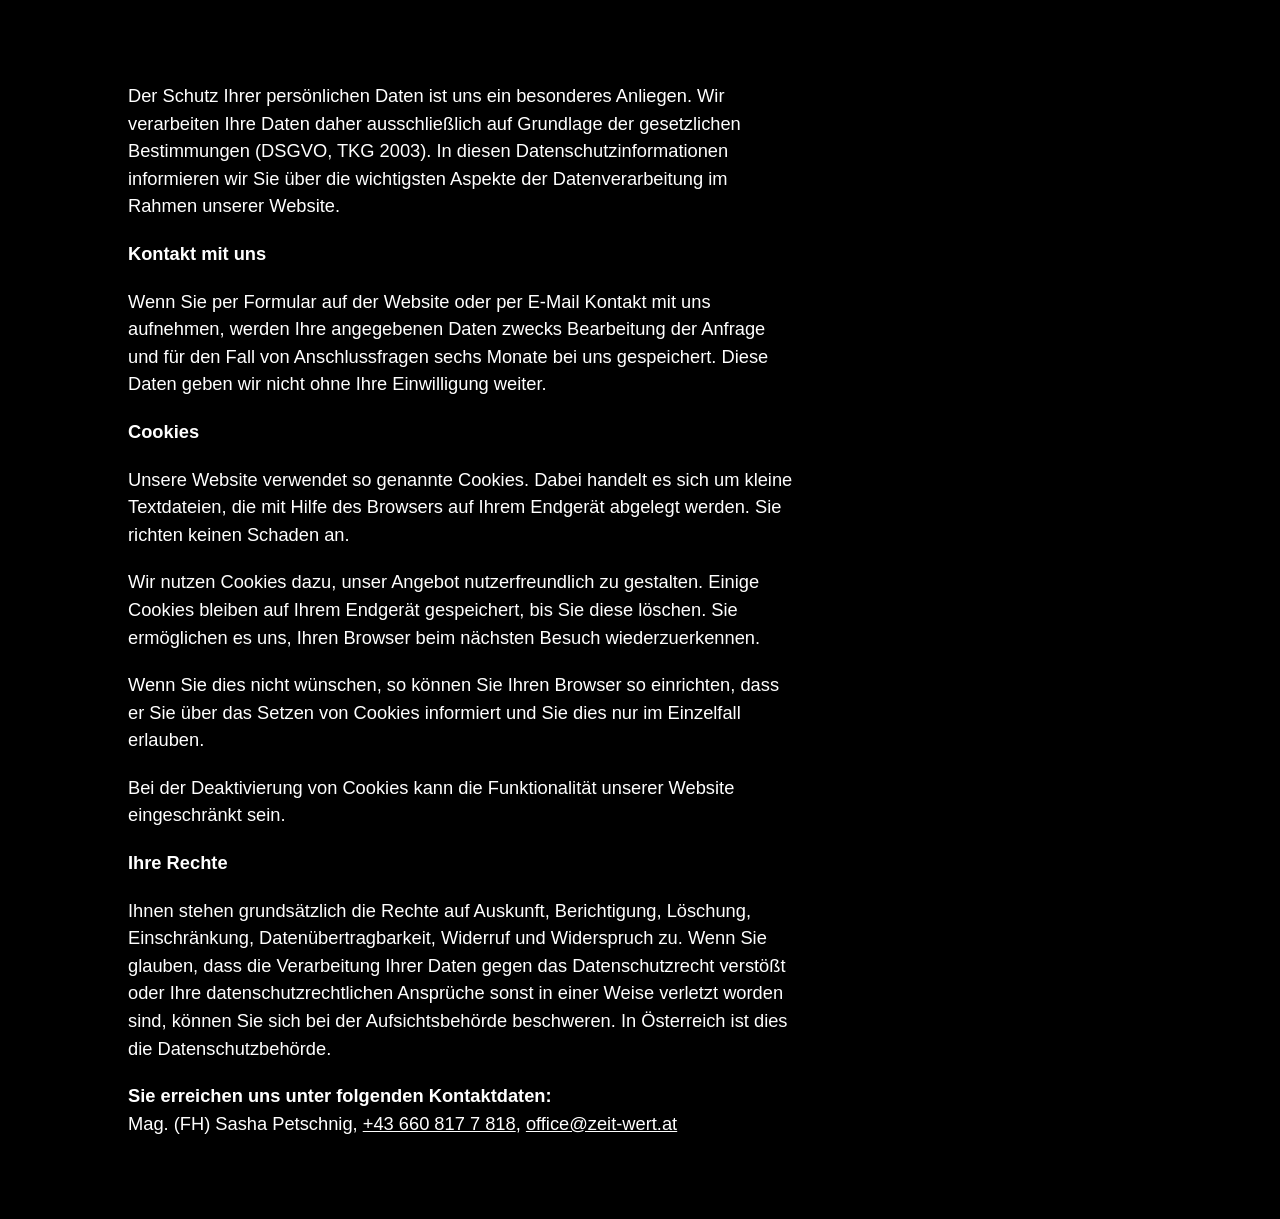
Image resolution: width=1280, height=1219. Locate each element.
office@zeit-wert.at (601, 1123)
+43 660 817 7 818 (439, 1123)
